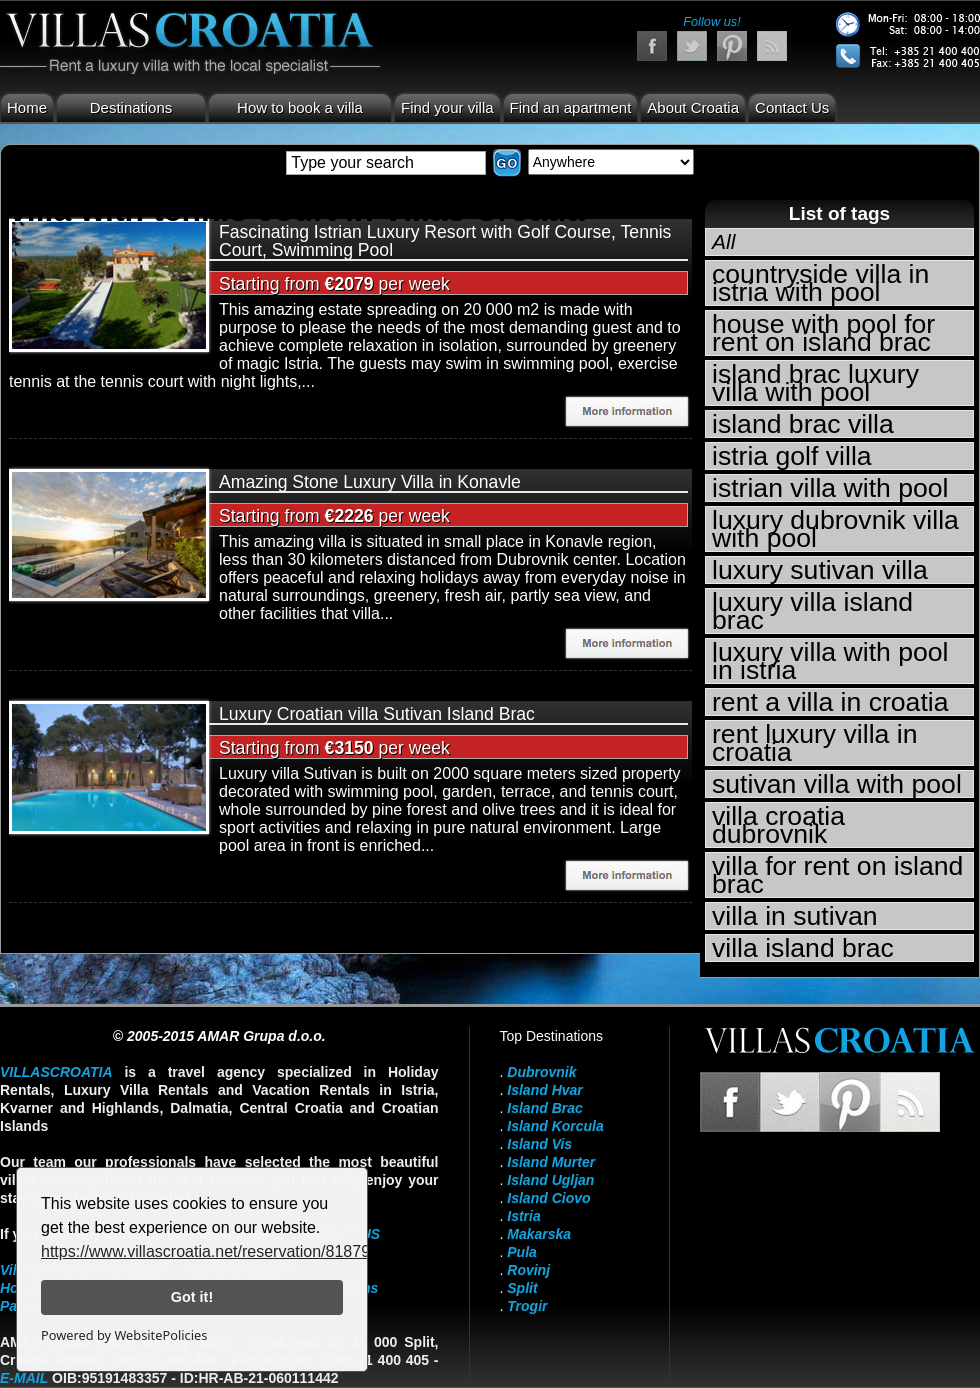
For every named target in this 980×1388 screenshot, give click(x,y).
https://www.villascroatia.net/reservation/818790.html (227, 1251)
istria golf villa (792, 456)
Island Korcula (555, 1126)
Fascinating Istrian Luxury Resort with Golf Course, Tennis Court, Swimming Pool (445, 241)
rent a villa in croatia (830, 702)
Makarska (539, 1234)
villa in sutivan (795, 916)
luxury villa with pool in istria (830, 661)
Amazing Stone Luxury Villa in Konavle (370, 482)
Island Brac (544, 1108)
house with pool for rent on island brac (823, 333)
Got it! (192, 1297)
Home (27, 107)
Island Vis (539, 1144)
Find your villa (447, 107)
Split (522, 1288)
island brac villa (803, 424)
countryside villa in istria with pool (820, 283)
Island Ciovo (548, 1198)
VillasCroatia (56, 1072)
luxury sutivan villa (820, 570)
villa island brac (803, 948)
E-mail (24, 1378)
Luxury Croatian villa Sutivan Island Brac (377, 714)
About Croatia (693, 107)
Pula (522, 1252)
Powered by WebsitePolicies (124, 1335)
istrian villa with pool (830, 488)
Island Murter (551, 1162)
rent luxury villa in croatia (814, 743)
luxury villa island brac (812, 611)
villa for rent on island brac (837, 875)
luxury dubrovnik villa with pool (835, 529)
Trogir (527, 1306)
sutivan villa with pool (837, 784)
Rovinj (528, 1270)
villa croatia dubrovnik (778, 825)
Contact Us (792, 107)
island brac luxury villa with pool (815, 383)
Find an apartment (571, 107)
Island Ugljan (550, 1180)
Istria (523, 1216)
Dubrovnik (541, 1072)
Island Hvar (544, 1090)
